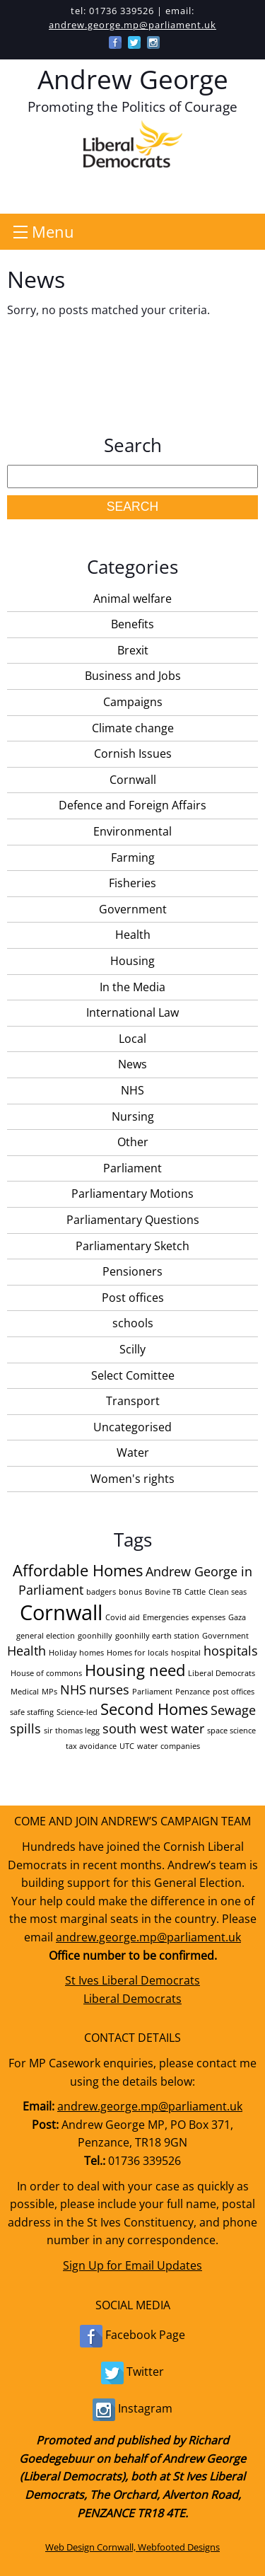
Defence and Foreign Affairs (132, 805)
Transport (133, 1401)
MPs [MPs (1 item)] (49, 1692)
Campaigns (133, 702)
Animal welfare (132, 598)
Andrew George (132, 79)
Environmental (132, 831)
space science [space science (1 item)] (231, 1730)
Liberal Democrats (132, 1998)
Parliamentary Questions (132, 1220)
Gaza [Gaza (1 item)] (237, 1617)
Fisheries (132, 883)
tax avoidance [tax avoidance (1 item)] (91, 1746)
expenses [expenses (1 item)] (208, 1617)
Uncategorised (132, 1427)
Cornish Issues (133, 753)
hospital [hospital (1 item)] (186, 1653)
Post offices (133, 1297)
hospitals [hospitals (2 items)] (231, 1650)
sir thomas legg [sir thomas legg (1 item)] (72, 1730)
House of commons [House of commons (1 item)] (46, 1673)
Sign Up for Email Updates (132, 2265)
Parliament (132, 1168)
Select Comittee (133, 1375)
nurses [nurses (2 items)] (109, 1689)
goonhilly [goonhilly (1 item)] (95, 1636)
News (132, 1064)
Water (133, 1452)
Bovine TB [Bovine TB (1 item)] (163, 1592)
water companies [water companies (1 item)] (168, 1746)
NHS (132, 1090)
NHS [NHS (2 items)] (73, 1689)
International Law (132, 1012)
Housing (132, 961)
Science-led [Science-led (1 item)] (77, 1712)
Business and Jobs (133, 675)
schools (132, 1323)
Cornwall (133, 779)
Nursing (133, 1116)
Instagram (132, 2409)
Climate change (133, 728)
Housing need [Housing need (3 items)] (135, 1670)
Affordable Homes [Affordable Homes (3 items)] (78, 1570)
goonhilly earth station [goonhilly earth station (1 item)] (157, 1636)
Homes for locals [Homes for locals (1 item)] (137, 1653)
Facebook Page (132, 2336)
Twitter (132, 2373)
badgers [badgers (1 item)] (101, 1592)
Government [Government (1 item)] (225, 1636)
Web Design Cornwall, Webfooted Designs (132, 2547)
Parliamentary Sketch (132, 1246)
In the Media (132, 987)
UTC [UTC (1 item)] (126, 1746)
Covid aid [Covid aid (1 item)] (122, 1617)
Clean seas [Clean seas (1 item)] (227, 1592)
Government (133, 909)
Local (132, 1038)
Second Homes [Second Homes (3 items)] (154, 1709)
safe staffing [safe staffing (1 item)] (32, 1712)
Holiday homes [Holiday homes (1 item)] (76, 1653)
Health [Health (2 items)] (26, 1650)
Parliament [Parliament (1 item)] (152, 1692)
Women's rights (132, 1478)
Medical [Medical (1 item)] (25, 1692)
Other (132, 1142)
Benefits (132, 624)
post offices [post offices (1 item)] (233, 1692)
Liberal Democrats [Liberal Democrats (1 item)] (221, 1673)
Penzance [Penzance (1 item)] (192, 1692)
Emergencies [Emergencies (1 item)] (166, 1617)
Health (133, 934)
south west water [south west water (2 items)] (153, 1728)
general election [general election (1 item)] (45, 1636)
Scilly (132, 1349)
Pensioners (132, 1271)
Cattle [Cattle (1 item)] (195, 1592)
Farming (133, 857)
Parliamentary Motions (132, 1193)
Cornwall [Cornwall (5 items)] (61, 1612)
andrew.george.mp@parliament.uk (132, 24)
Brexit (132, 650)
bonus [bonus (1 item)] (130, 1592)
